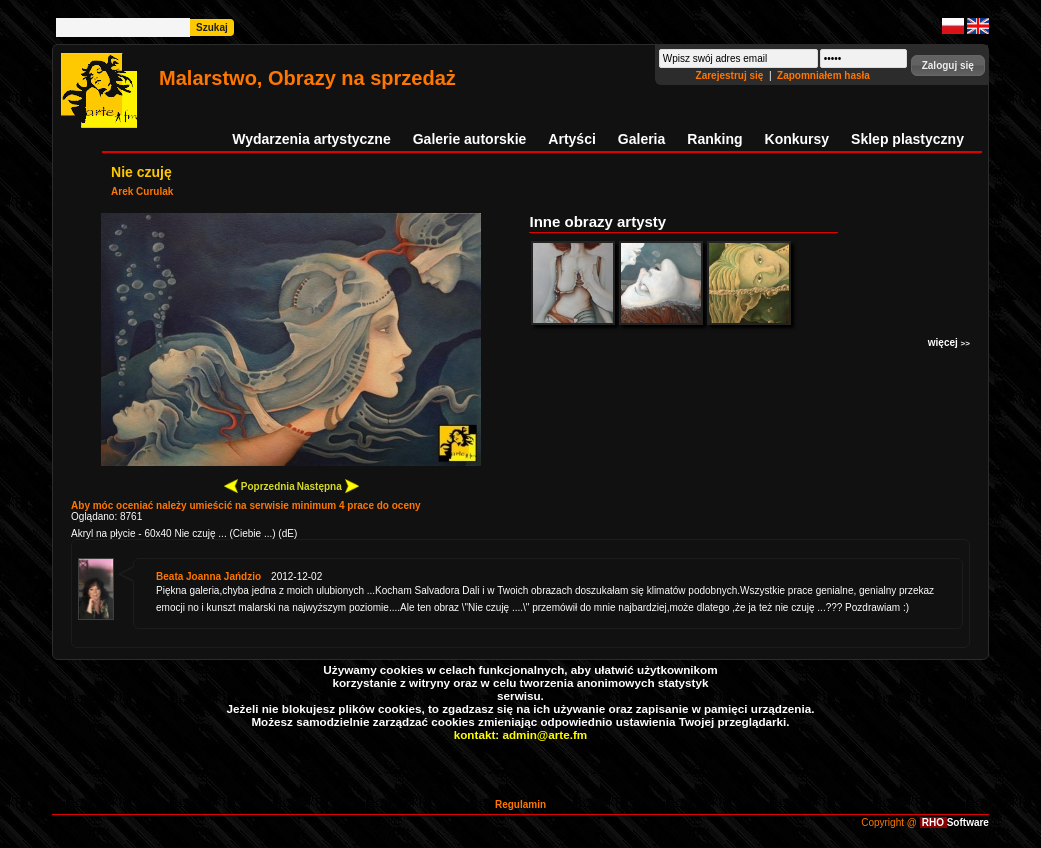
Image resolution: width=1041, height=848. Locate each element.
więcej (949, 342)
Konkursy (797, 139)
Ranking (714, 139)
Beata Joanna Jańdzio (208, 576)
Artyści (571, 139)
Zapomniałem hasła (823, 75)
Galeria (641, 139)
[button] (948, 65)
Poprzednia (259, 485)
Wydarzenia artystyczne (311, 139)
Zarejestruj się (731, 75)
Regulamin (520, 804)
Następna (328, 485)
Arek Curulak (142, 191)
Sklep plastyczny (907, 139)
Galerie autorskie (470, 139)
